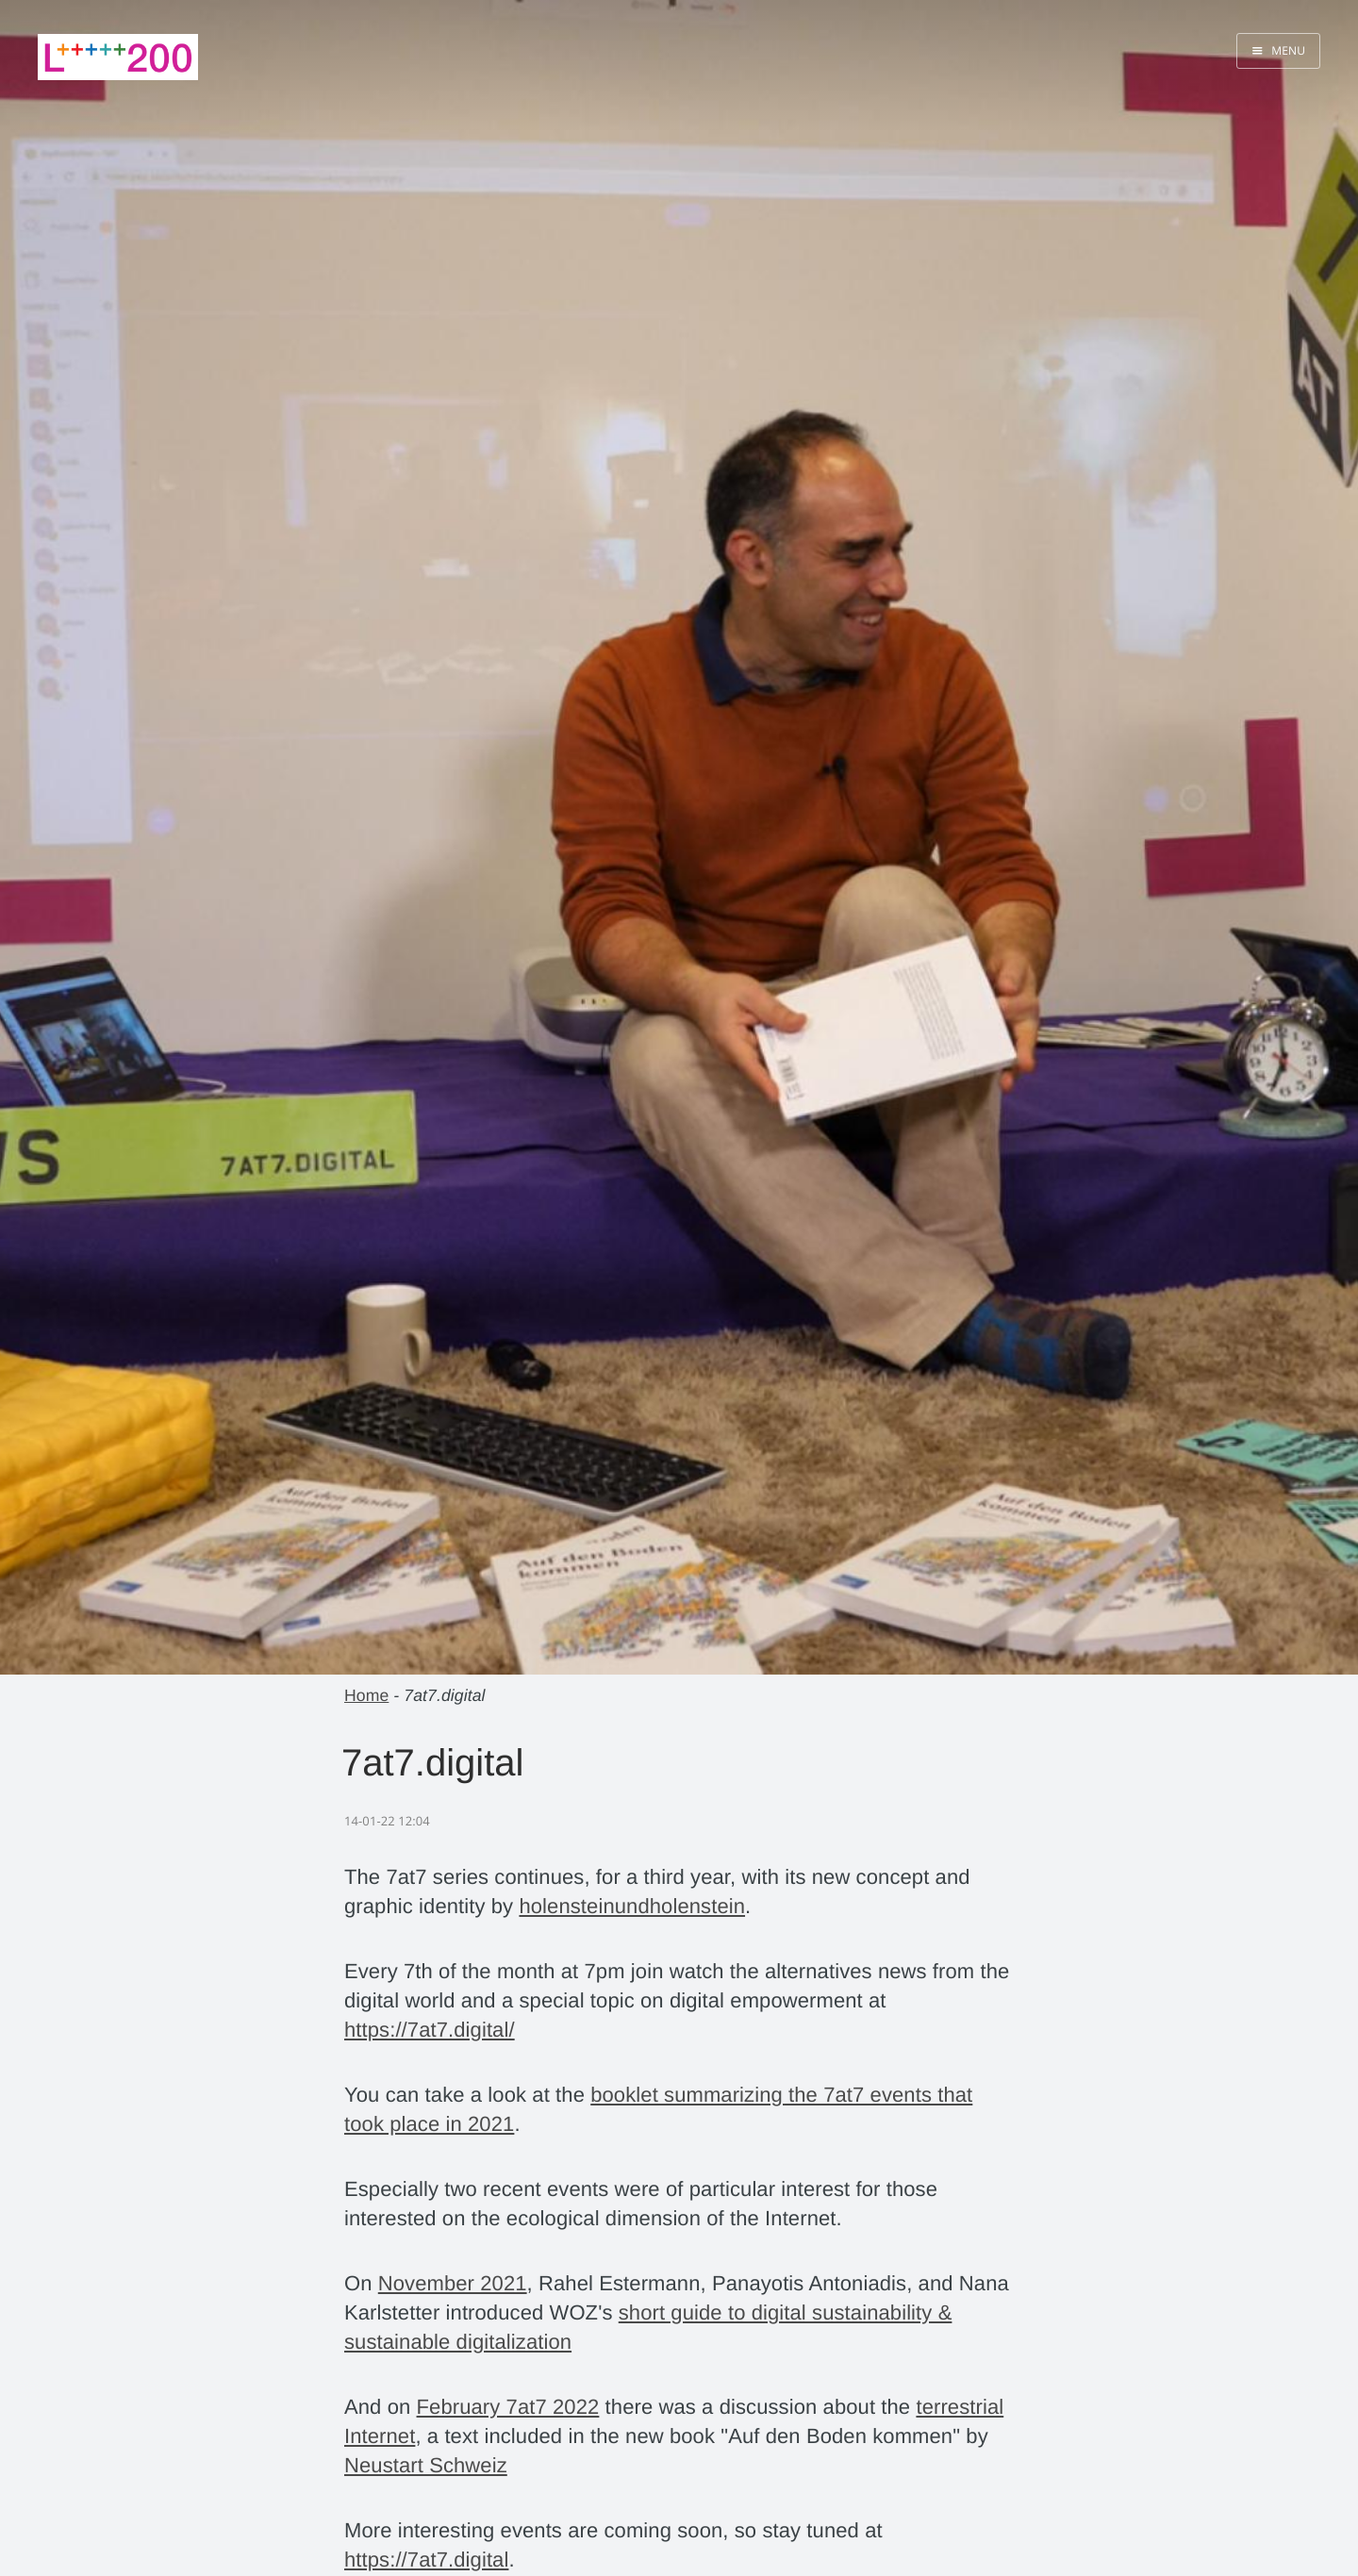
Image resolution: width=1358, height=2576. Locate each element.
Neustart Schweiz (425, 2465)
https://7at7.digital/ (429, 2029)
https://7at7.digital (426, 2559)
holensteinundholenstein (632, 1906)
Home (366, 1695)
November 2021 (452, 2283)
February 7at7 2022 (508, 2407)
